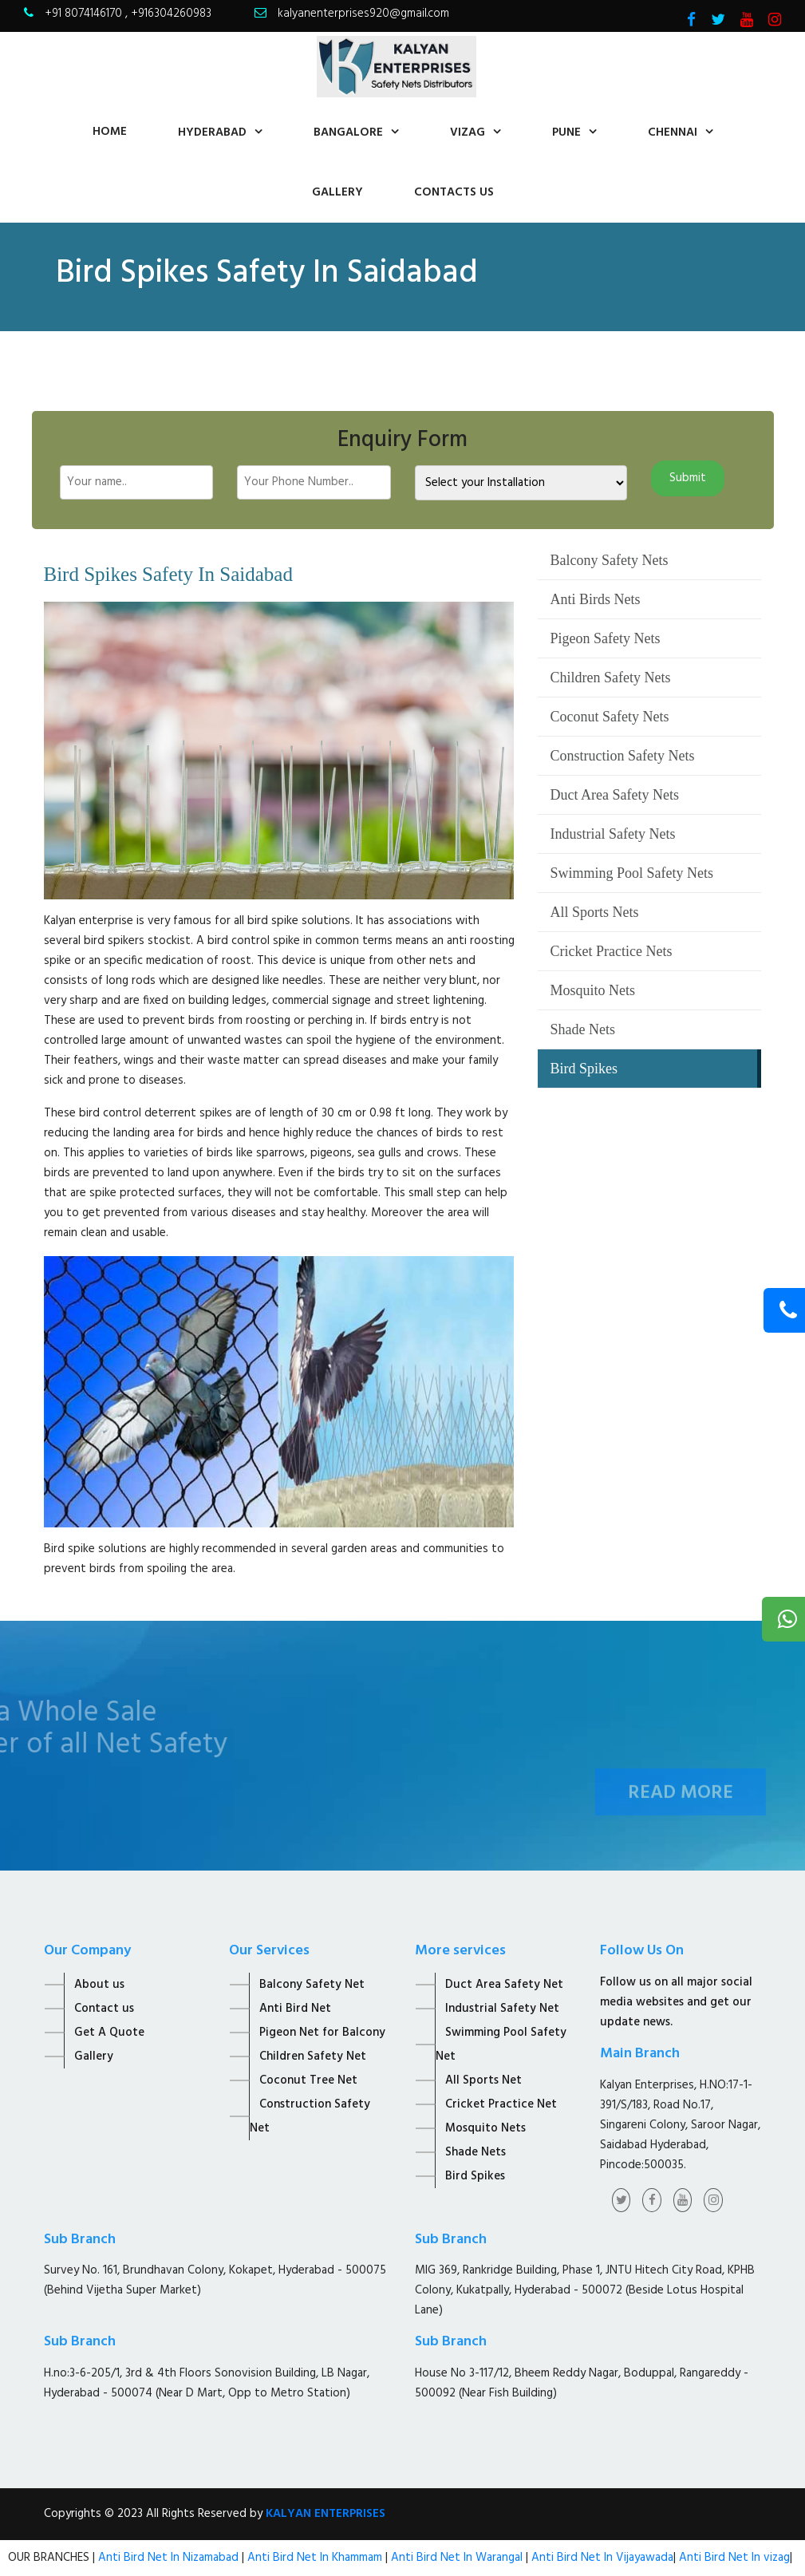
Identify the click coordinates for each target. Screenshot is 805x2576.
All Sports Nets (594, 912)
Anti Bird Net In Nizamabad (170, 2557)
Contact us (104, 2008)
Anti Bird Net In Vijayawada (602, 2557)
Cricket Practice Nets (611, 951)
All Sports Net (483, 2080)
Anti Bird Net (295, 2008)
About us (99, 1984)
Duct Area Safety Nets (614, 795)
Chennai (672, 132)
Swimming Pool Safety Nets (631, 873)
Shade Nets (582, 1029)
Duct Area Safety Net (504, 1984)
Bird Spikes (584, 1069)
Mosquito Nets (592, 990)
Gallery (337, 192)
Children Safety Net (312, 2056)
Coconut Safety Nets (609, 717)
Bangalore (348, 132)
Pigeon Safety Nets (605, 638)
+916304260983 (171, 13)
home (110, 131)
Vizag (467, 132)
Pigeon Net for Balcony (322, 2032)
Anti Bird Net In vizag (733, 2557)
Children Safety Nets (610, 677)
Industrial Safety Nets (612, 834)
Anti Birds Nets (595, 599)
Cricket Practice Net (501, 2104)
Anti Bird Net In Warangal (457, 2557)
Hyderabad (212, 132)
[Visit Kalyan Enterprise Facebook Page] (691, 21)
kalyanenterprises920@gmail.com (363, 13)
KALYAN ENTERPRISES (325, 2513)
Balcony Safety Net (312, 1984)
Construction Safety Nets (622, 756)
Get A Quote (109, 2032)
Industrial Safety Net (502, 2008)
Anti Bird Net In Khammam (316, 2557)
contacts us (454, 192)
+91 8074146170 (85, 13)
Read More (680, 1811)
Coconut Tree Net (308, 2080)
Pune (566, 132)
